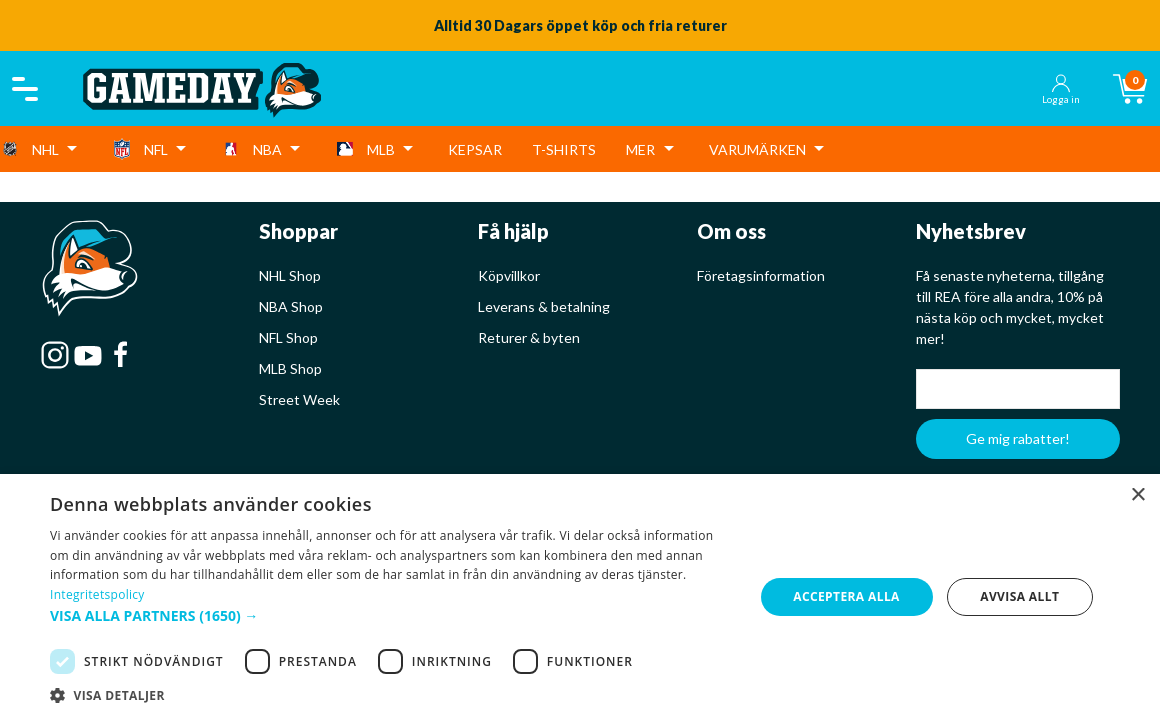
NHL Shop (290, 275)
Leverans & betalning (544, 306)
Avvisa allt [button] (1019, 596)
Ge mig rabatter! (1018, 438)
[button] (391, 615)
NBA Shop (291, 306)
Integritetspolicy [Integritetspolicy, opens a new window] (97, 594)
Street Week (299, 399)
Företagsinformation (761, 275)
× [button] (1137, 495)
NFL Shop (288, 337)
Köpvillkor (509, 275)
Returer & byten (529, 337)
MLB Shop (290, 368)
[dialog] (580, 597)
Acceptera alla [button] (846, 596)
